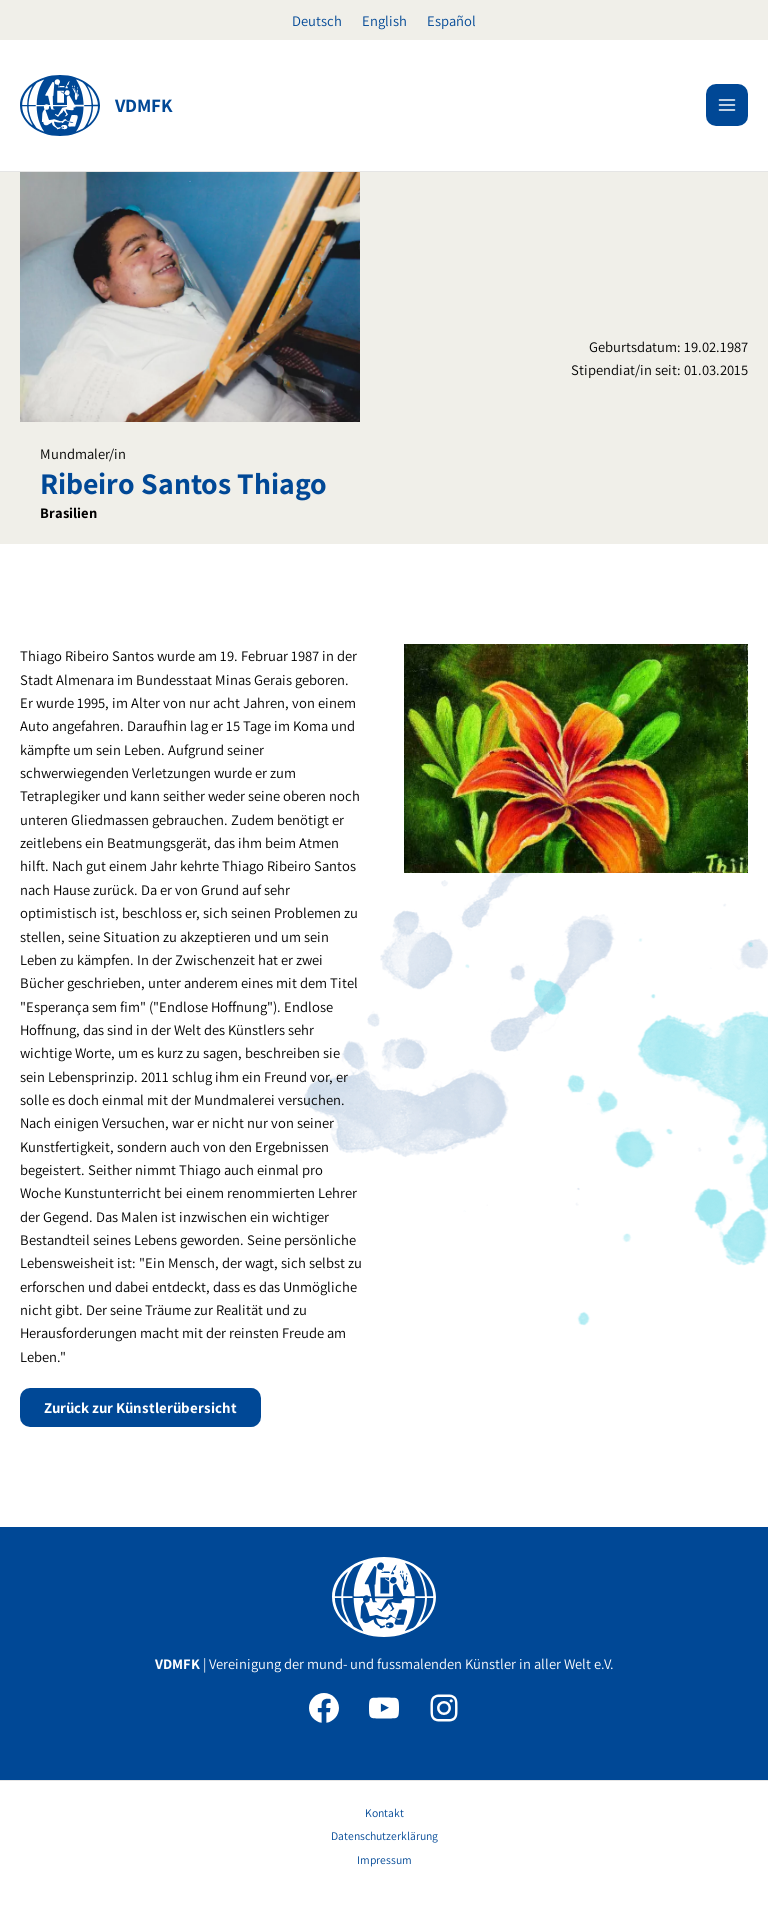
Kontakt (384, 1812)
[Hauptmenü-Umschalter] (727, 105)
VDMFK (144, 105)
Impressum (384, 1859)
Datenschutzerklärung (384, 1835)
